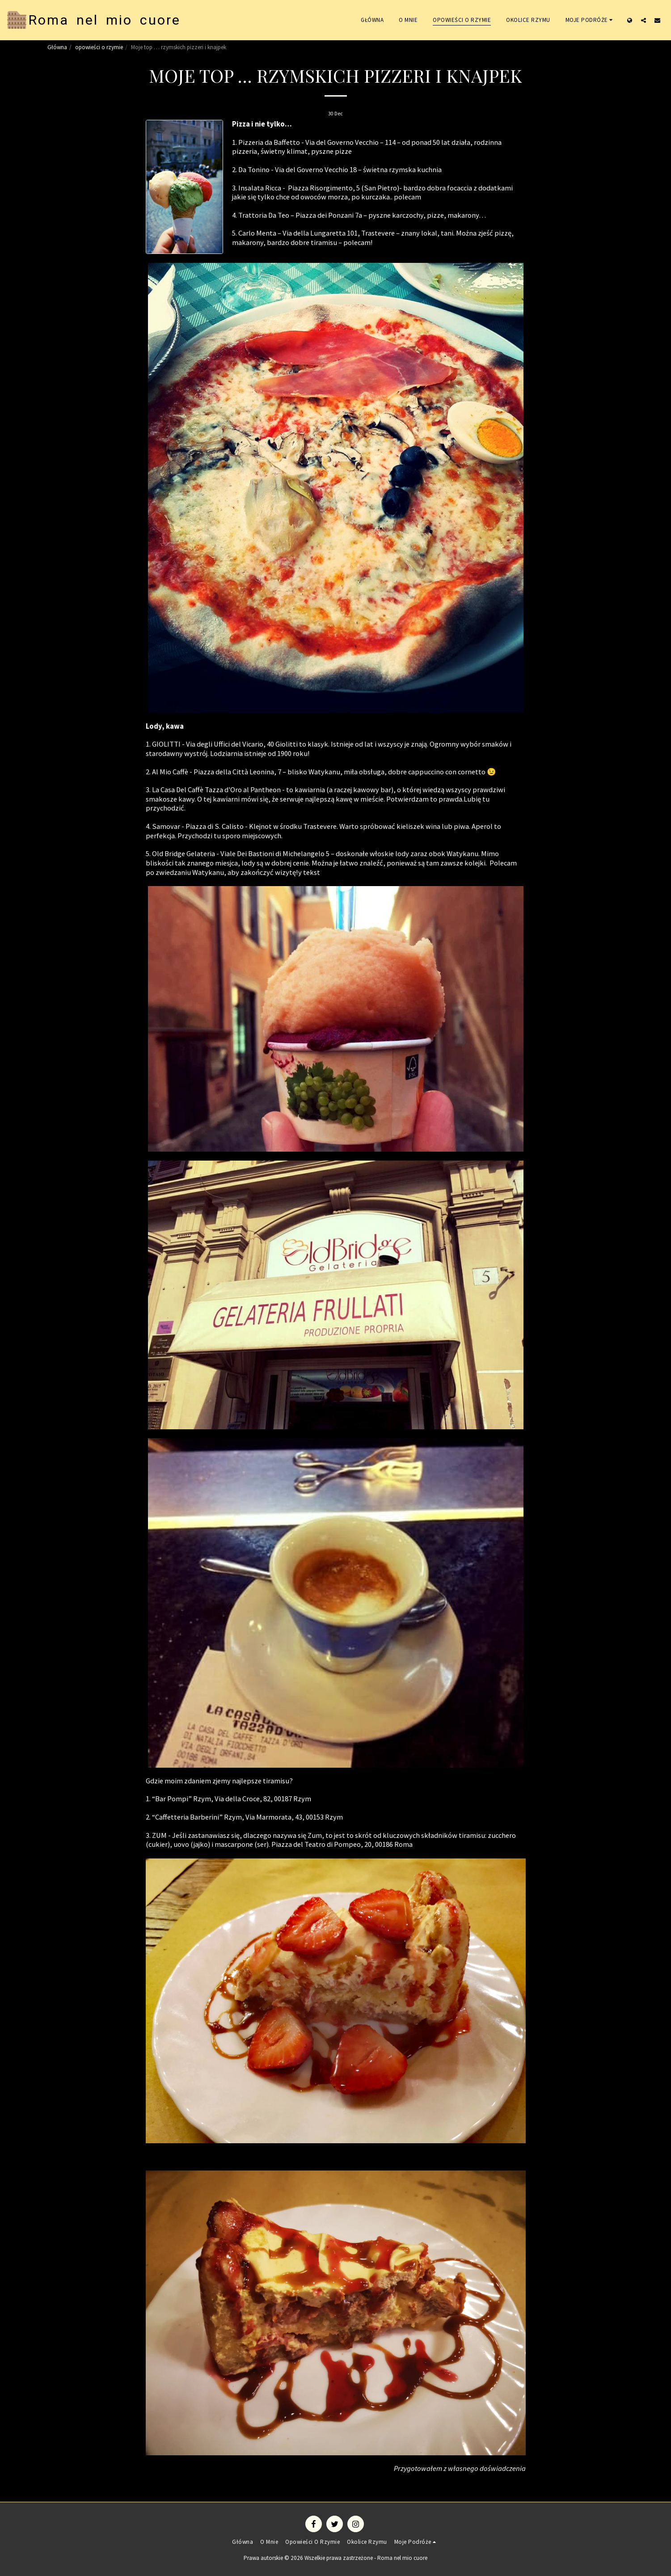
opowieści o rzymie (99, 47)
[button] (590, 20)
